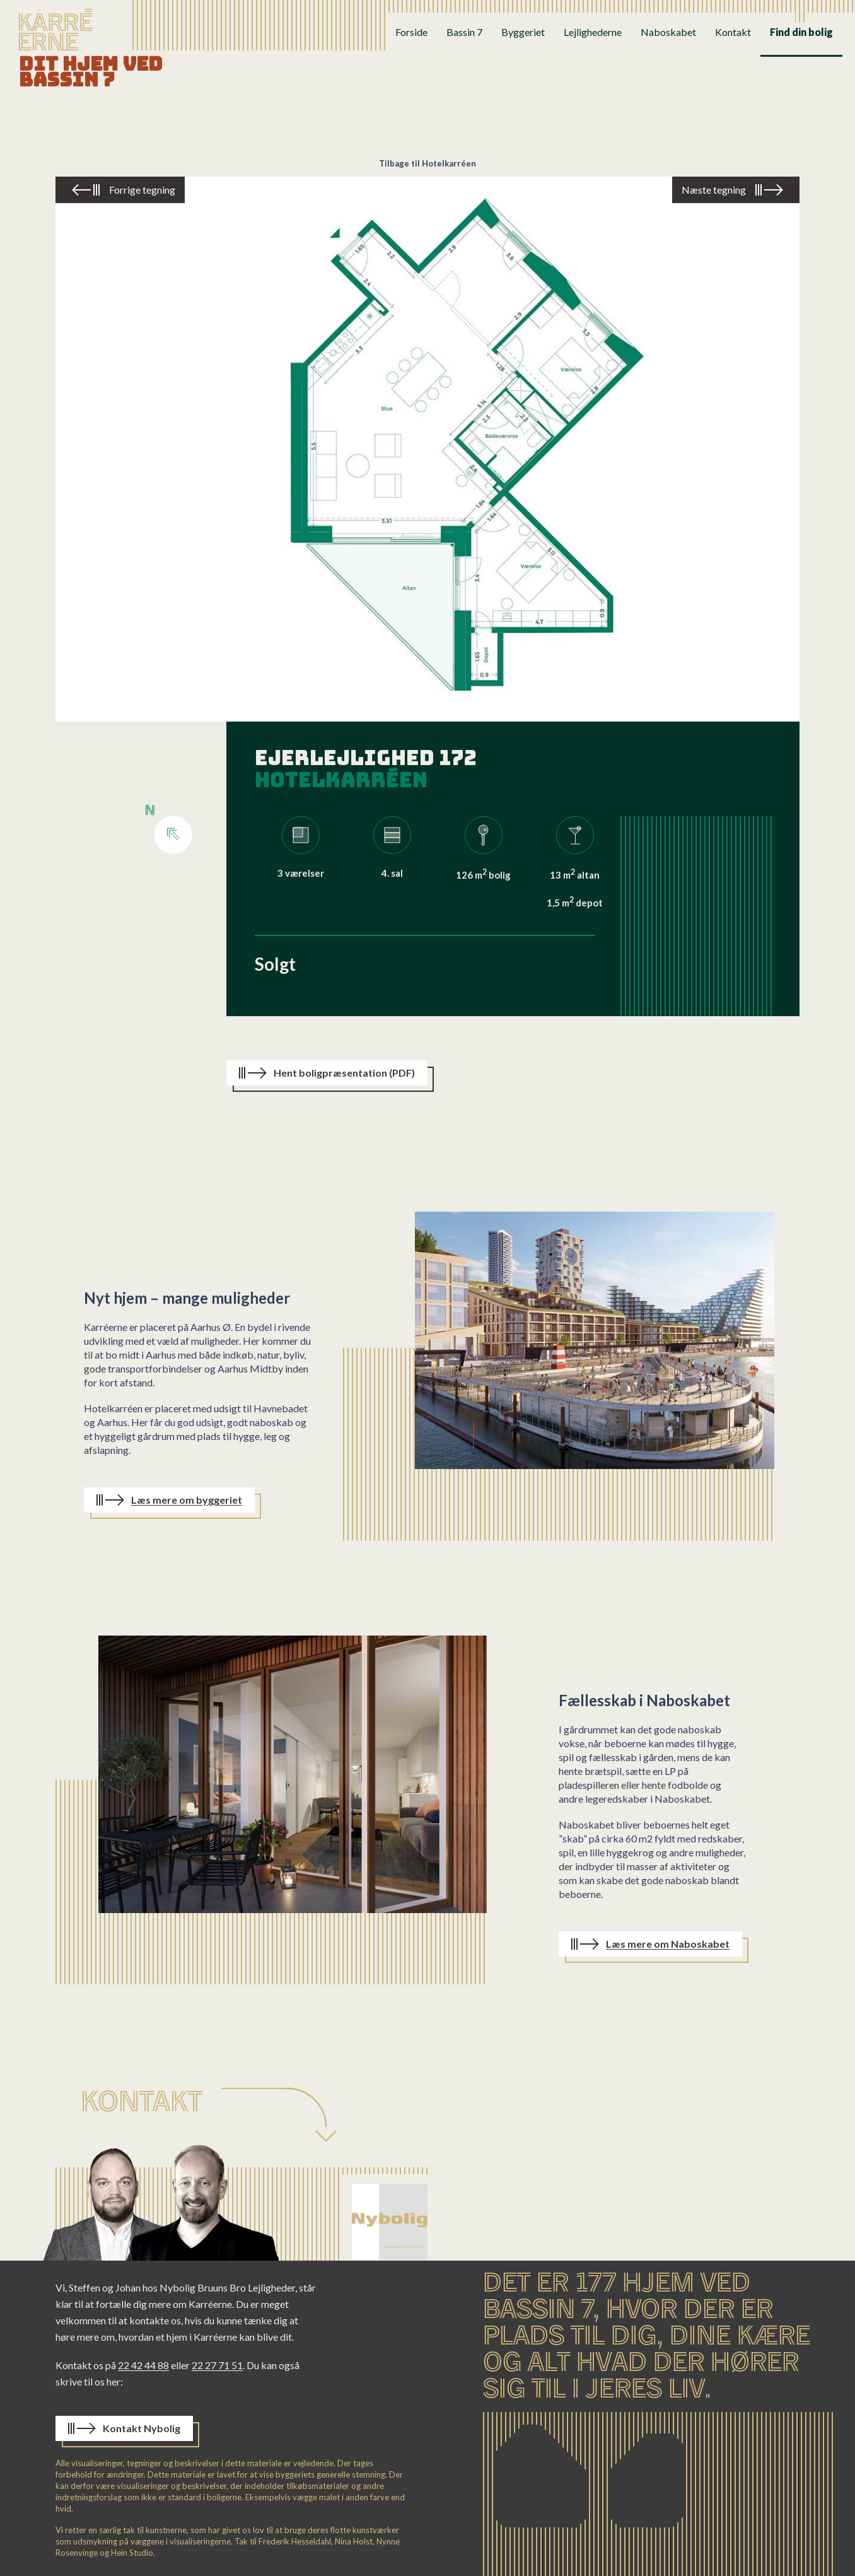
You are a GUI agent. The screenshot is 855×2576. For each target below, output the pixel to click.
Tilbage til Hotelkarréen (427, 163)
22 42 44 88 (143, 2365)
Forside (411, 32)
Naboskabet (668, 32)
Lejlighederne (593, 32)
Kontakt (733, 32)
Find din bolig (801, 32)
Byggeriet (523, 32)
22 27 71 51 (217, 2365)
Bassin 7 (464, 32)
